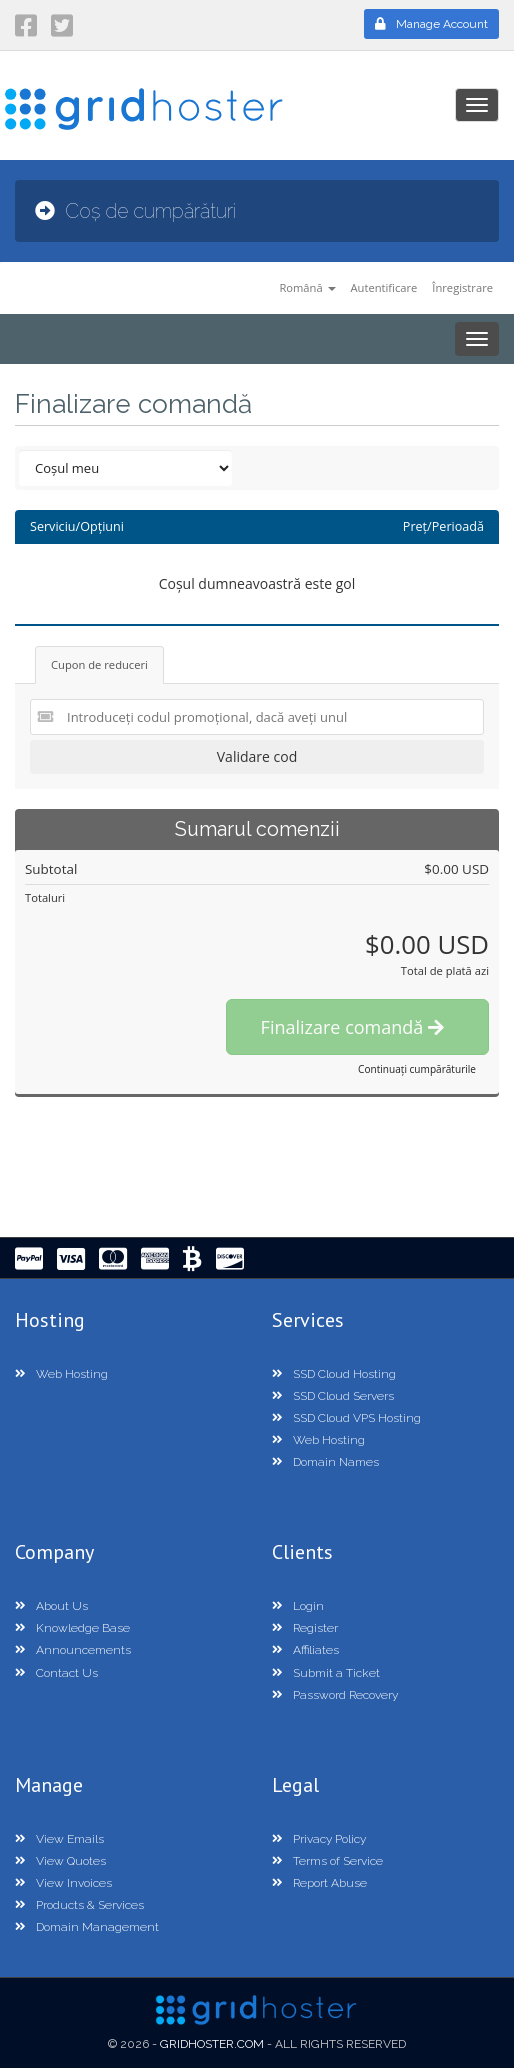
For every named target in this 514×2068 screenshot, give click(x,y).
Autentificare (383, 287)
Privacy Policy (319, 1839)
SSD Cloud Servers (333, 1396)
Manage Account (431, 24)
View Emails (59, 1839)
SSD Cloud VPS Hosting (346, 1418)
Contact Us (56, 1673)
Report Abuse (319, 1883)
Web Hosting (61, 1374)
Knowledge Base (72, 1628)
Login (298, 1606)
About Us (51, 1606)
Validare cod (257, 756)
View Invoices (63, 1883)
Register (305, 1628)
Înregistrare (462, 287)
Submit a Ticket (326, 1673)
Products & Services (79, 1905)
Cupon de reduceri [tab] (99, 664)
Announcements (73, 1650)
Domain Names (325, 1462)
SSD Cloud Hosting (334, 1374)
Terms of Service (327, 1861)
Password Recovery (335, 1695)
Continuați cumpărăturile (417, 1069)
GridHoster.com (212, 2044)
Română (307, 287)
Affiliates (305, 1650)
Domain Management (87, 1927)
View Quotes (60, 1861)
